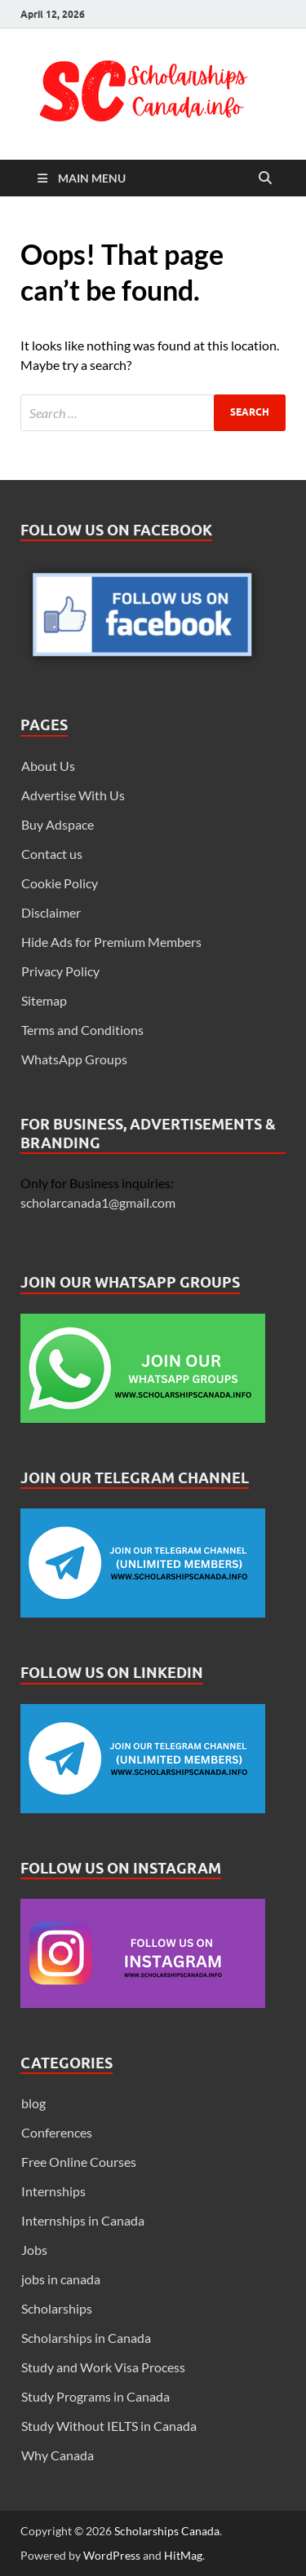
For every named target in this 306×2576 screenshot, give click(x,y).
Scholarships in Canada (86, 2337)
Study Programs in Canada (95, 2396)
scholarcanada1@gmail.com (97, 1202)
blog (33, 2103)
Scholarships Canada (167, 2531)
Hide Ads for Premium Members (111, 941)
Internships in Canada (82, 2220)
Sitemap (44, 1000)
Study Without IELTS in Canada (109, 2425)
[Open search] (265, 178)
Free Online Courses (78, 2161)
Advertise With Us (73, 795)
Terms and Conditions (82, 1029)
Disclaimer (51, 912)
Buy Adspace (57, 824)
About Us (48, 765)
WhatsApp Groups (74, 1059)
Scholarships (56, 2308)
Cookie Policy (59, 883)
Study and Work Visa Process (103, 2367)
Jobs (34, 2249)
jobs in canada (60, 2279)
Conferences (56, 2132)
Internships (53, 2191)
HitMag (183, 2555)
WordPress (111, 2555)
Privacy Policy (60, 971)
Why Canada (57, 2455)
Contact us (51, 853)
